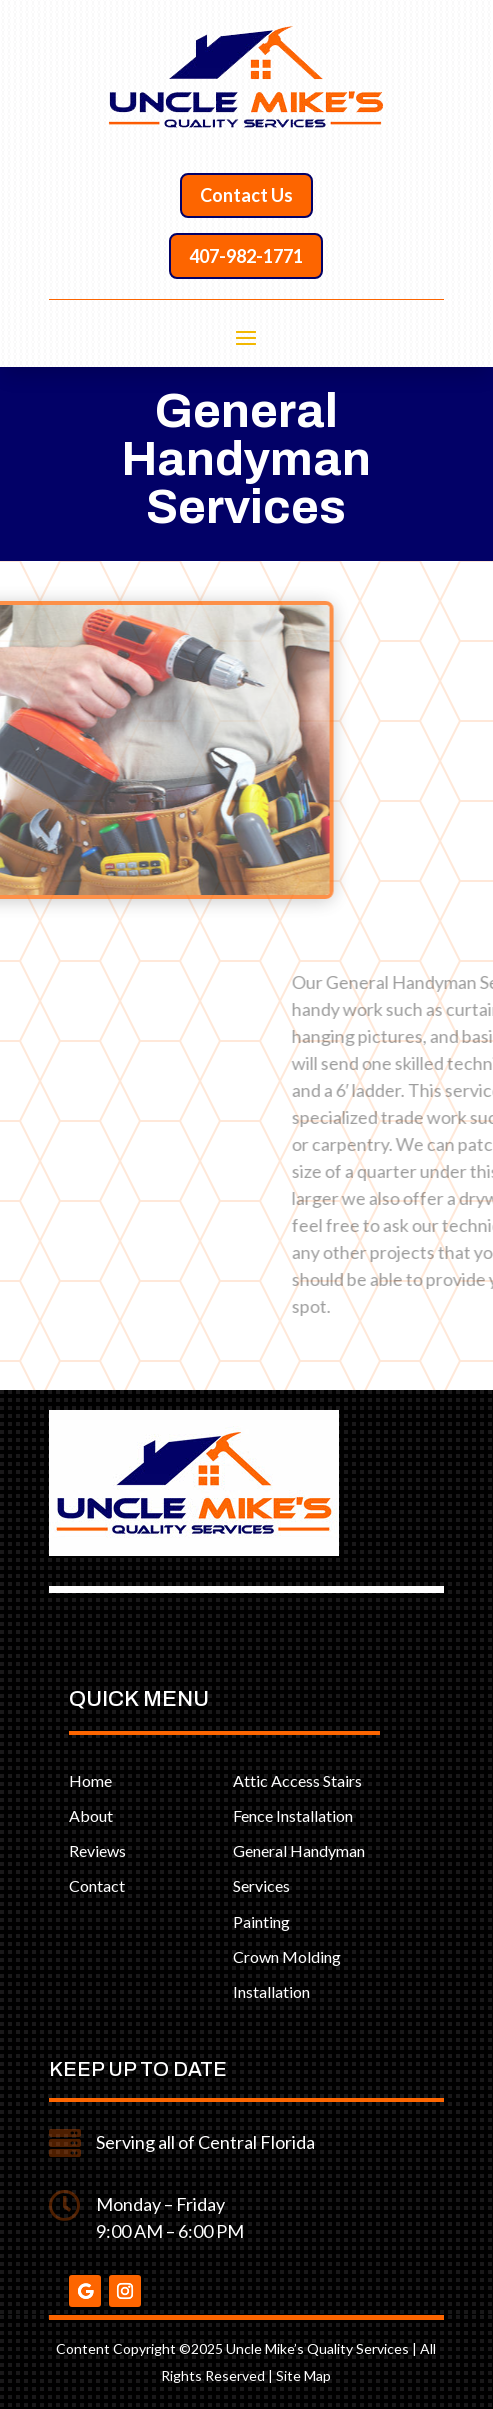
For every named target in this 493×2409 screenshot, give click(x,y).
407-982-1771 (246, 256)
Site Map (303, 2375)
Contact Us (246, 195)
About (91, 1815)
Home (90, 1780)
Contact (97, 1885)
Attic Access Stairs (297, 1780)
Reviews (97, 1850)
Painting (261, 1921)
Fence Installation (293, 1815)
